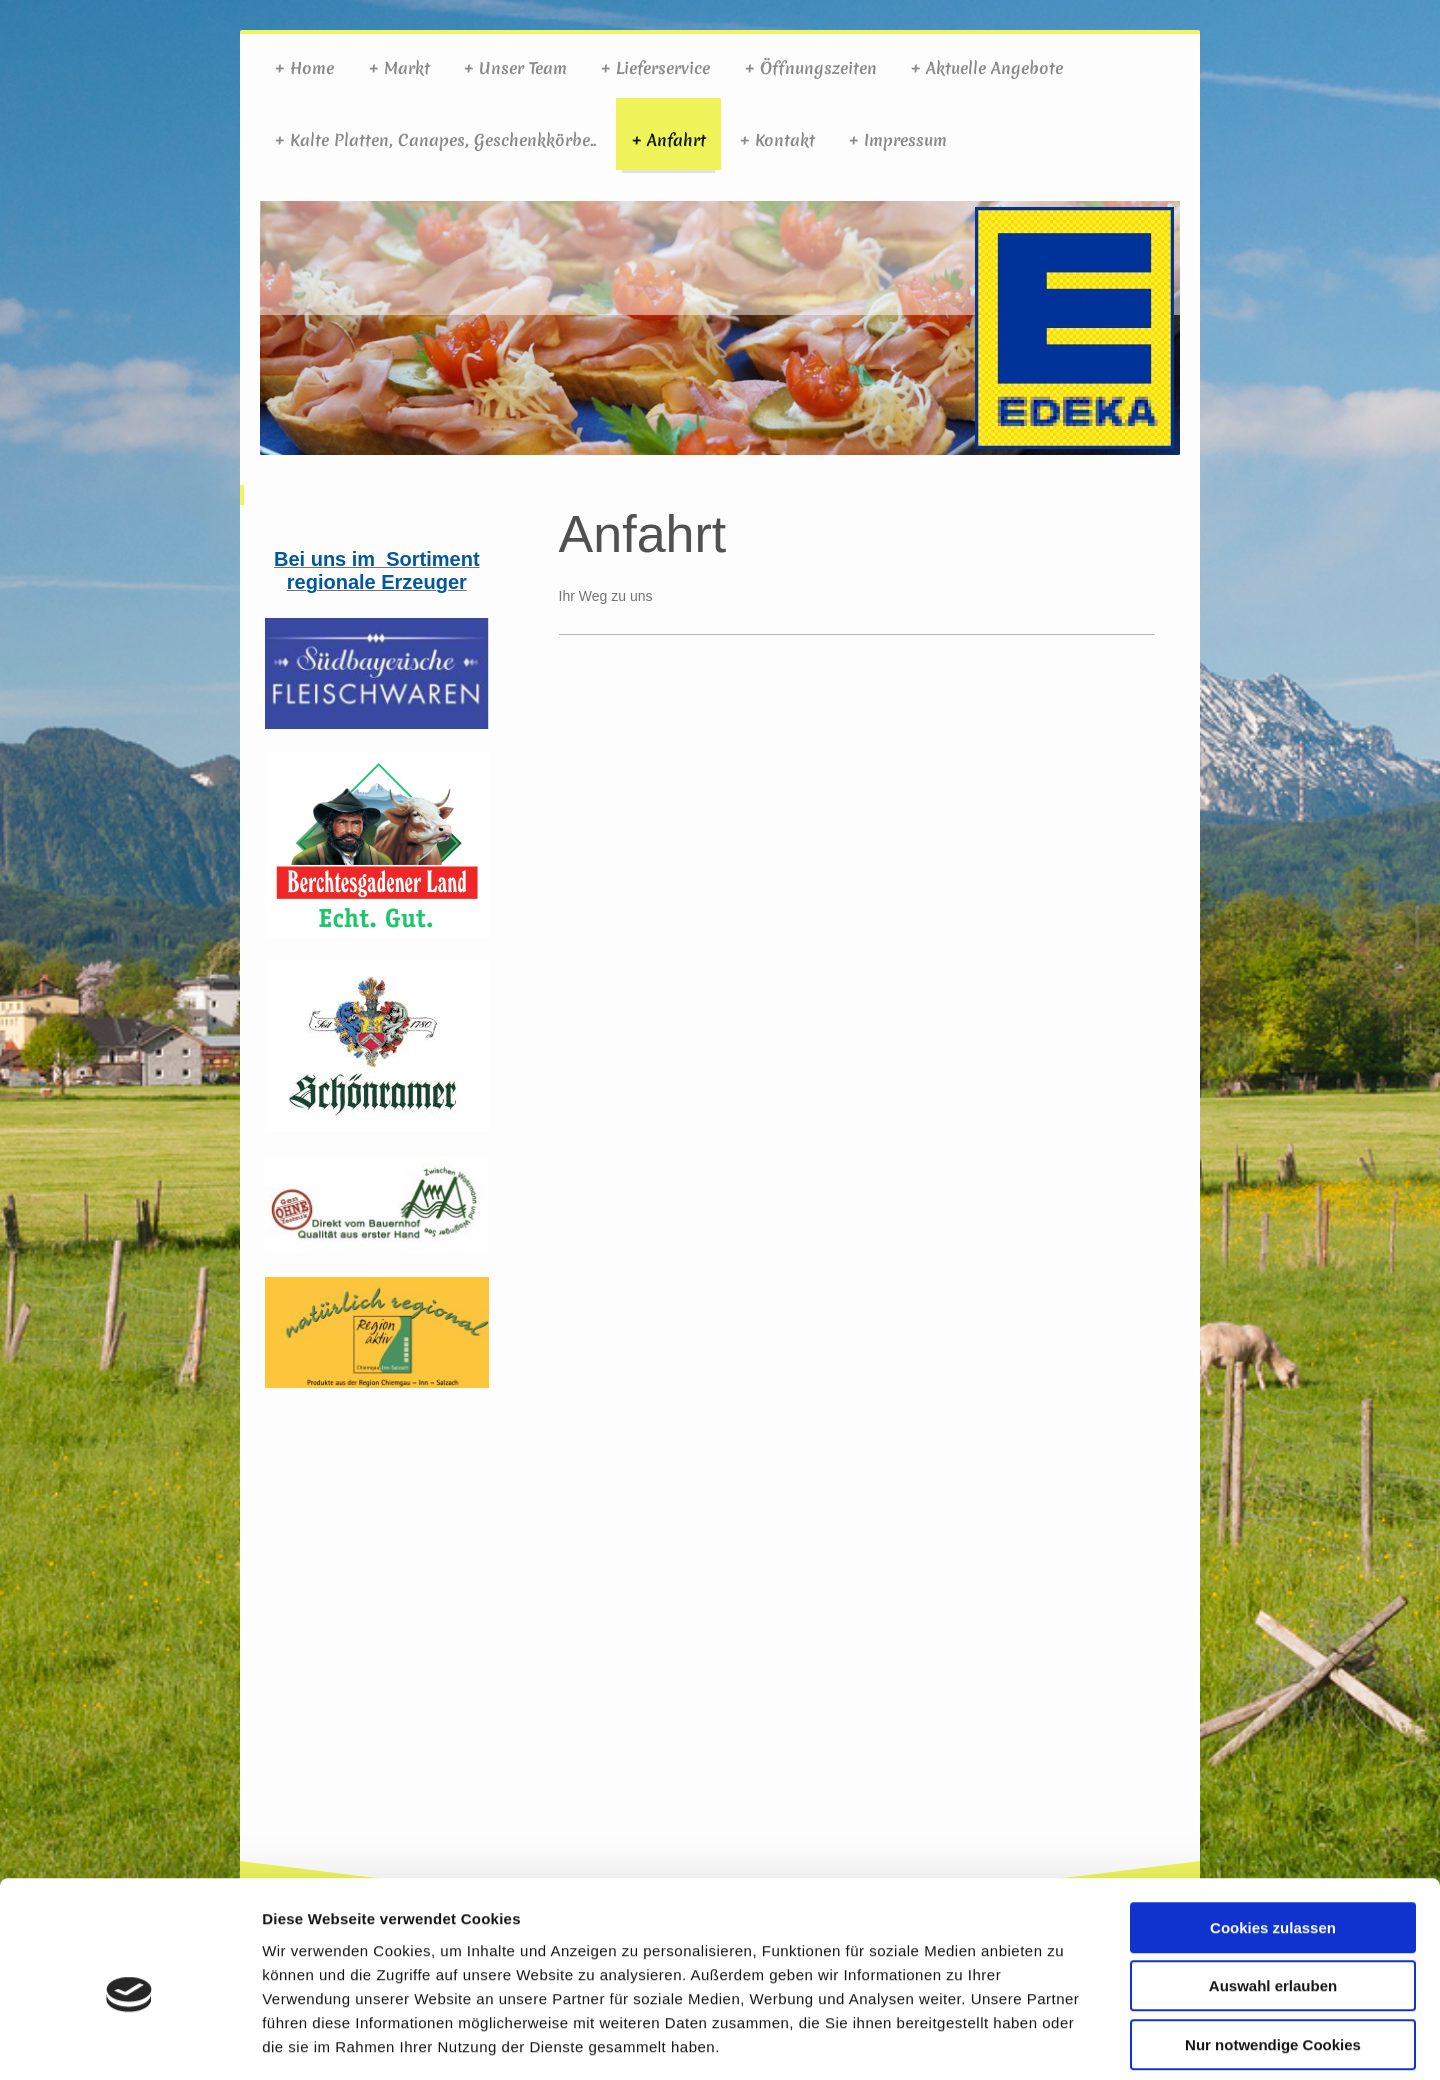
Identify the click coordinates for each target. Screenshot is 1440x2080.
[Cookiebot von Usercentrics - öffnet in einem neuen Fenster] (129, 2041)
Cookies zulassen (1273, 1835)
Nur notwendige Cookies (1273, 1952)
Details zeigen (1063, 2040)
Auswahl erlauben (1273, 1894)
